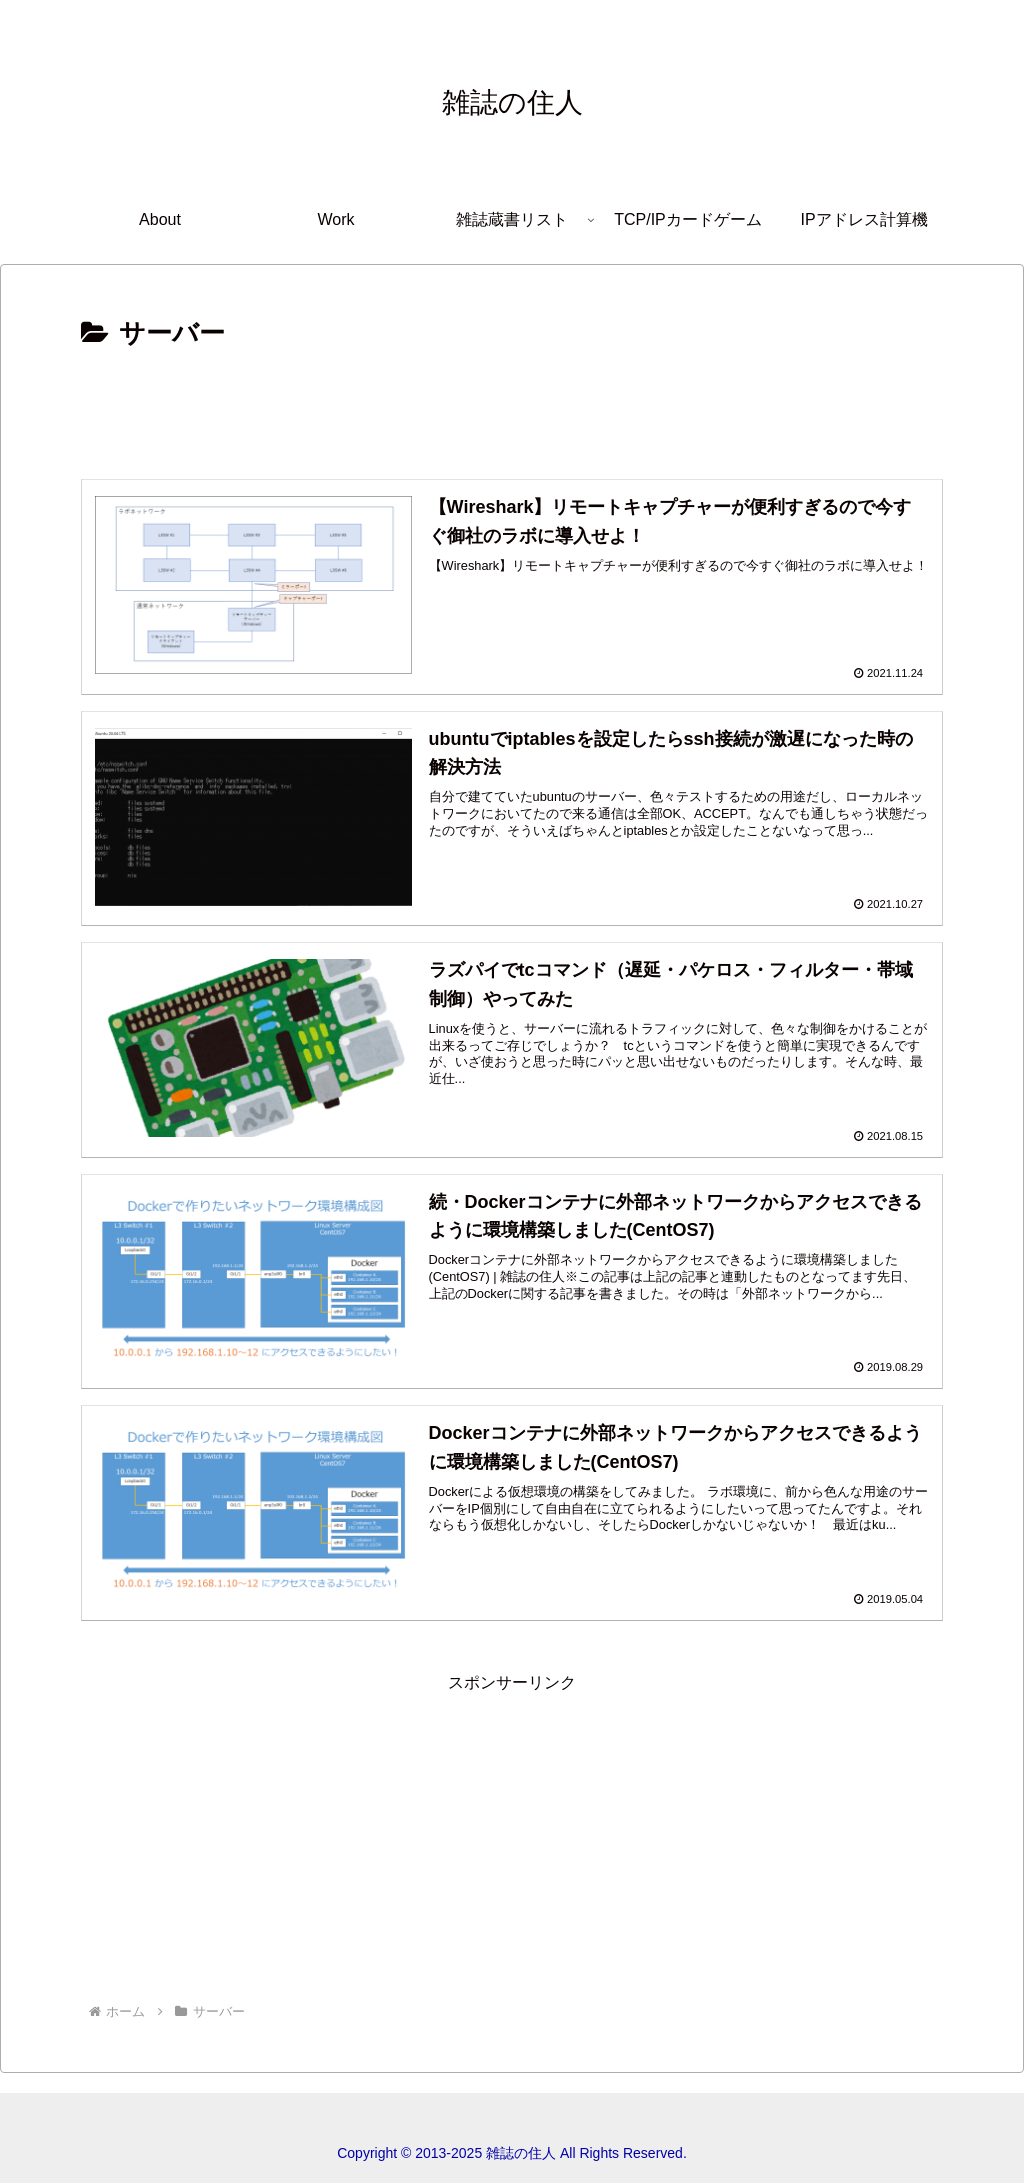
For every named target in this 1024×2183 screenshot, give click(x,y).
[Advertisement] (512, 412)
